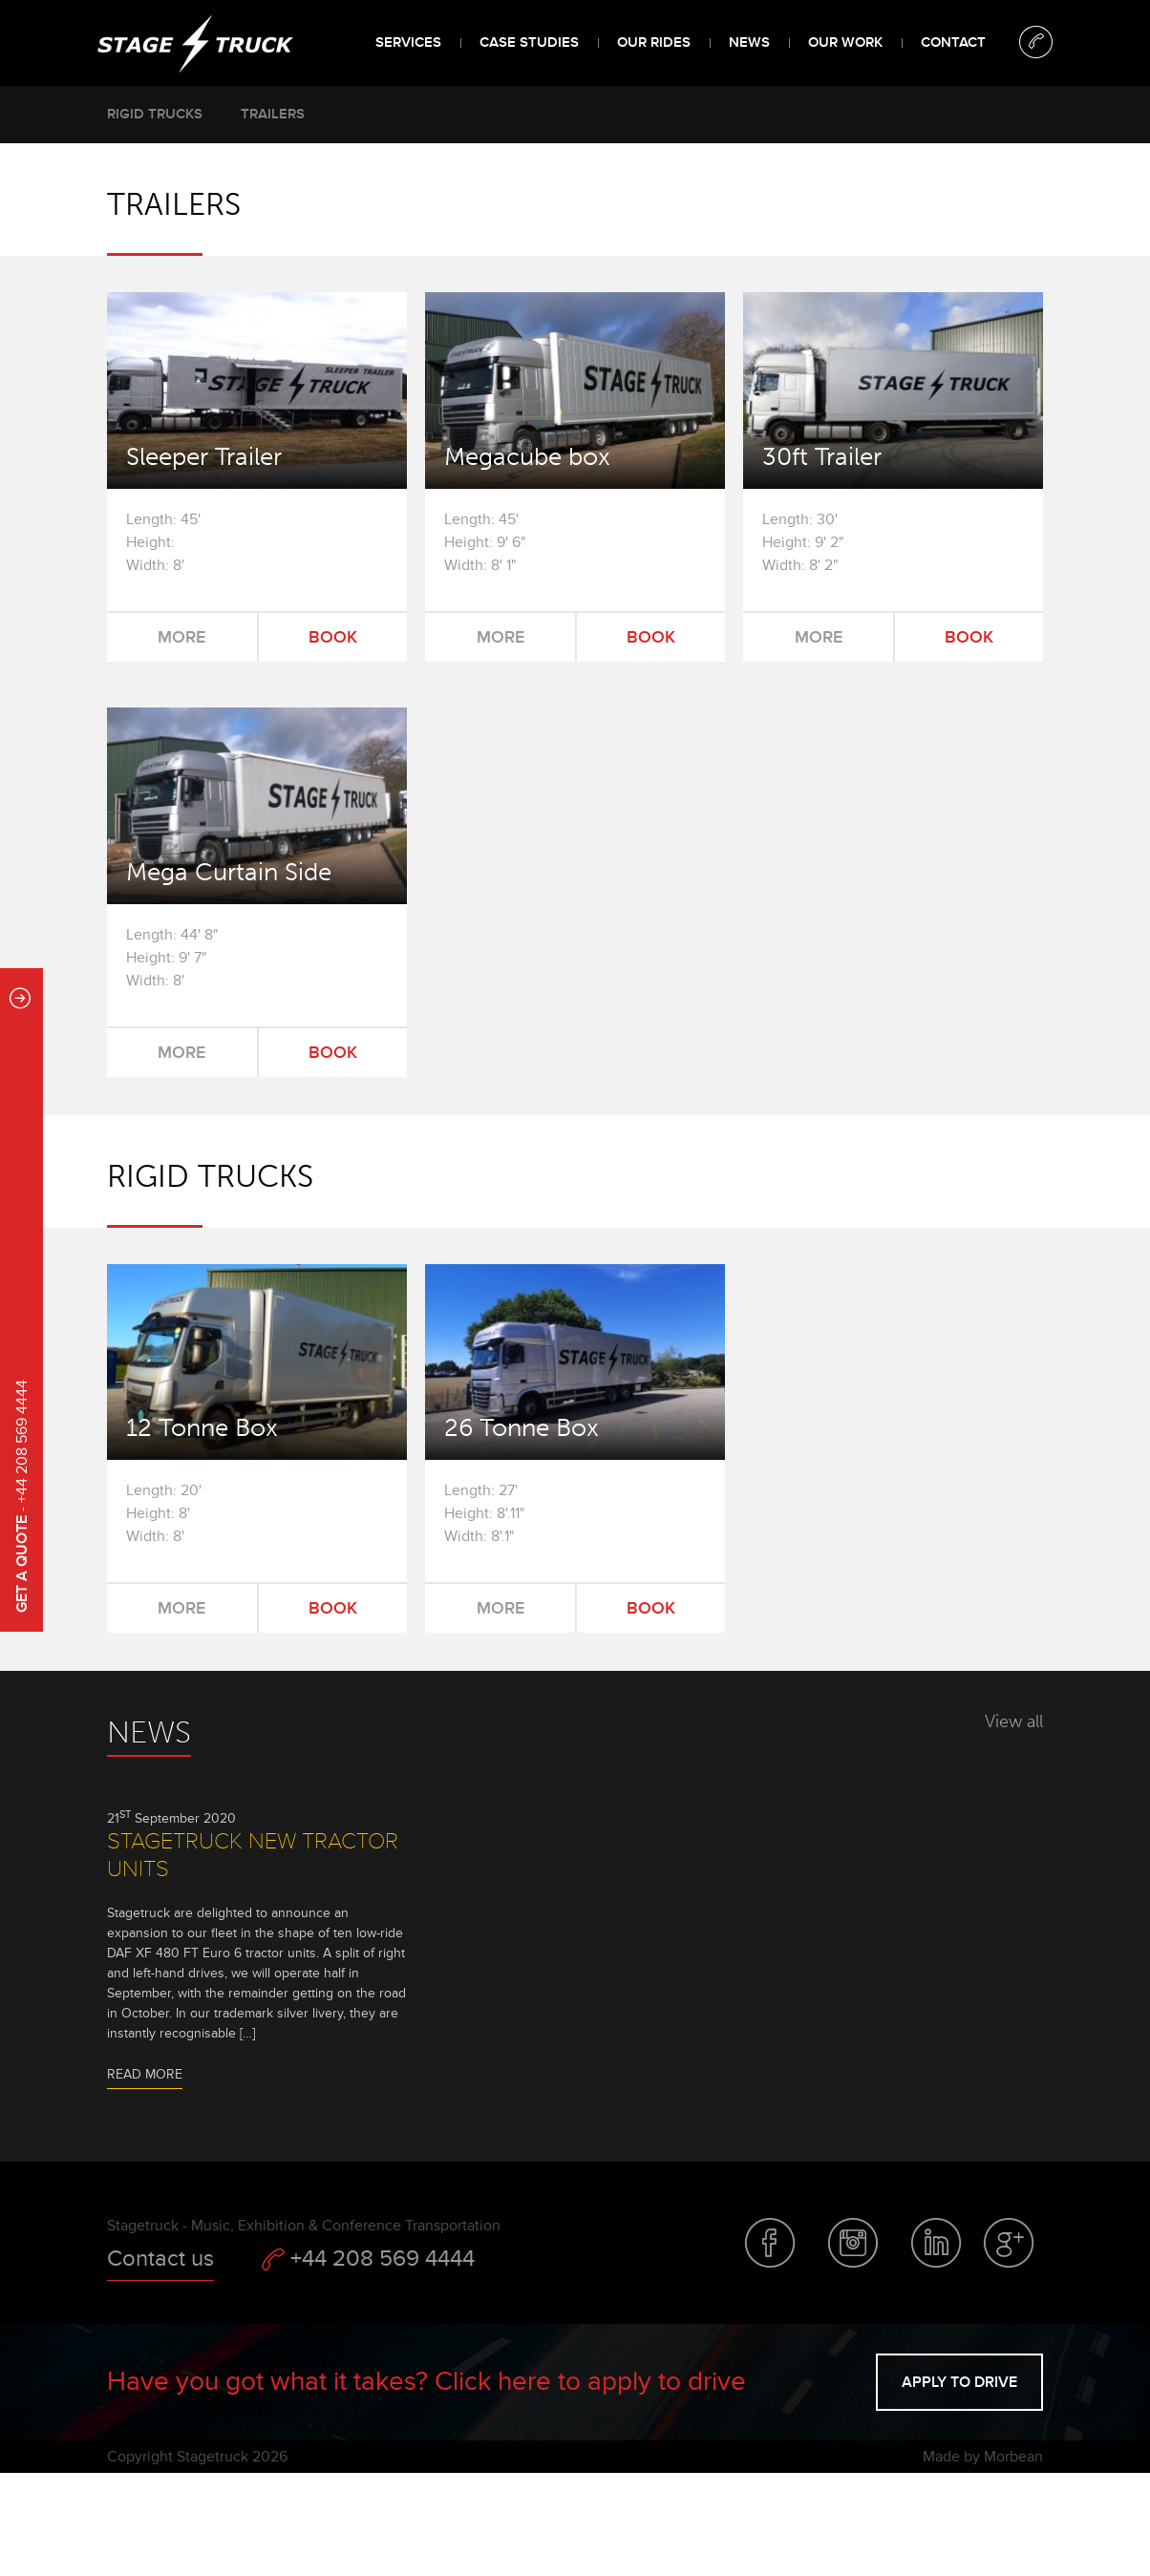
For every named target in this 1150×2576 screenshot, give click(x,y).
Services (408, 42)
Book (333, 636)
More (181, 636)
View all (1014, 1721)
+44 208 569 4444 (368, 2258)
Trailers (273, 114)
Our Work (845, 42)
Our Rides (654, 42)
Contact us (160, 2258)
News (749, 42)
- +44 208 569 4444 (22, 1496)
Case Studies (529, 42)
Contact (953, 42)
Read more (144, 2074)
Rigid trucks (154, 114)
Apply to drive (959, 2382)
